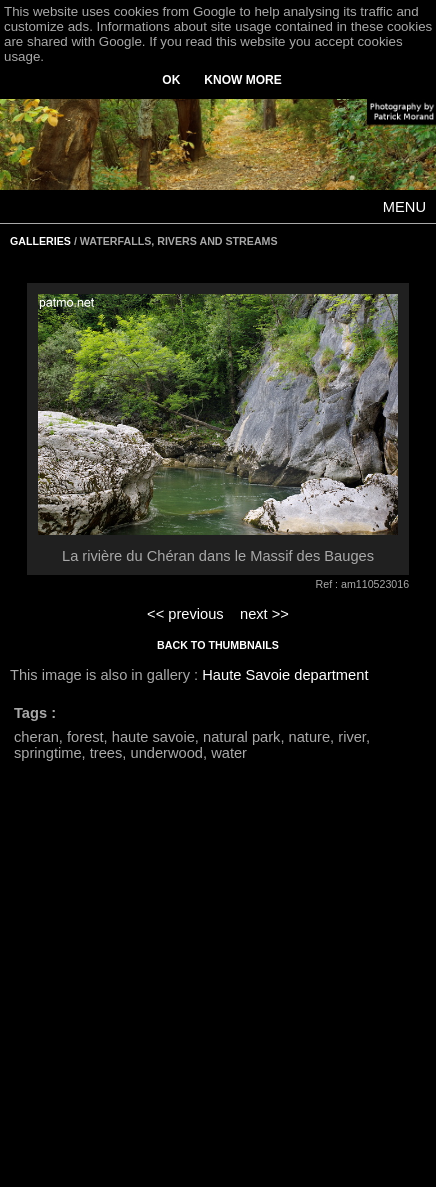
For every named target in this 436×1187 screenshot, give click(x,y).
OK (171, 80)
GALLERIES (40, 241)
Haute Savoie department (285, 675)
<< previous (185, 614)
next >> (264, 614)
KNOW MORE (242, 80)
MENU (404, 207)
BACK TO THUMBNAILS (218, 645)
